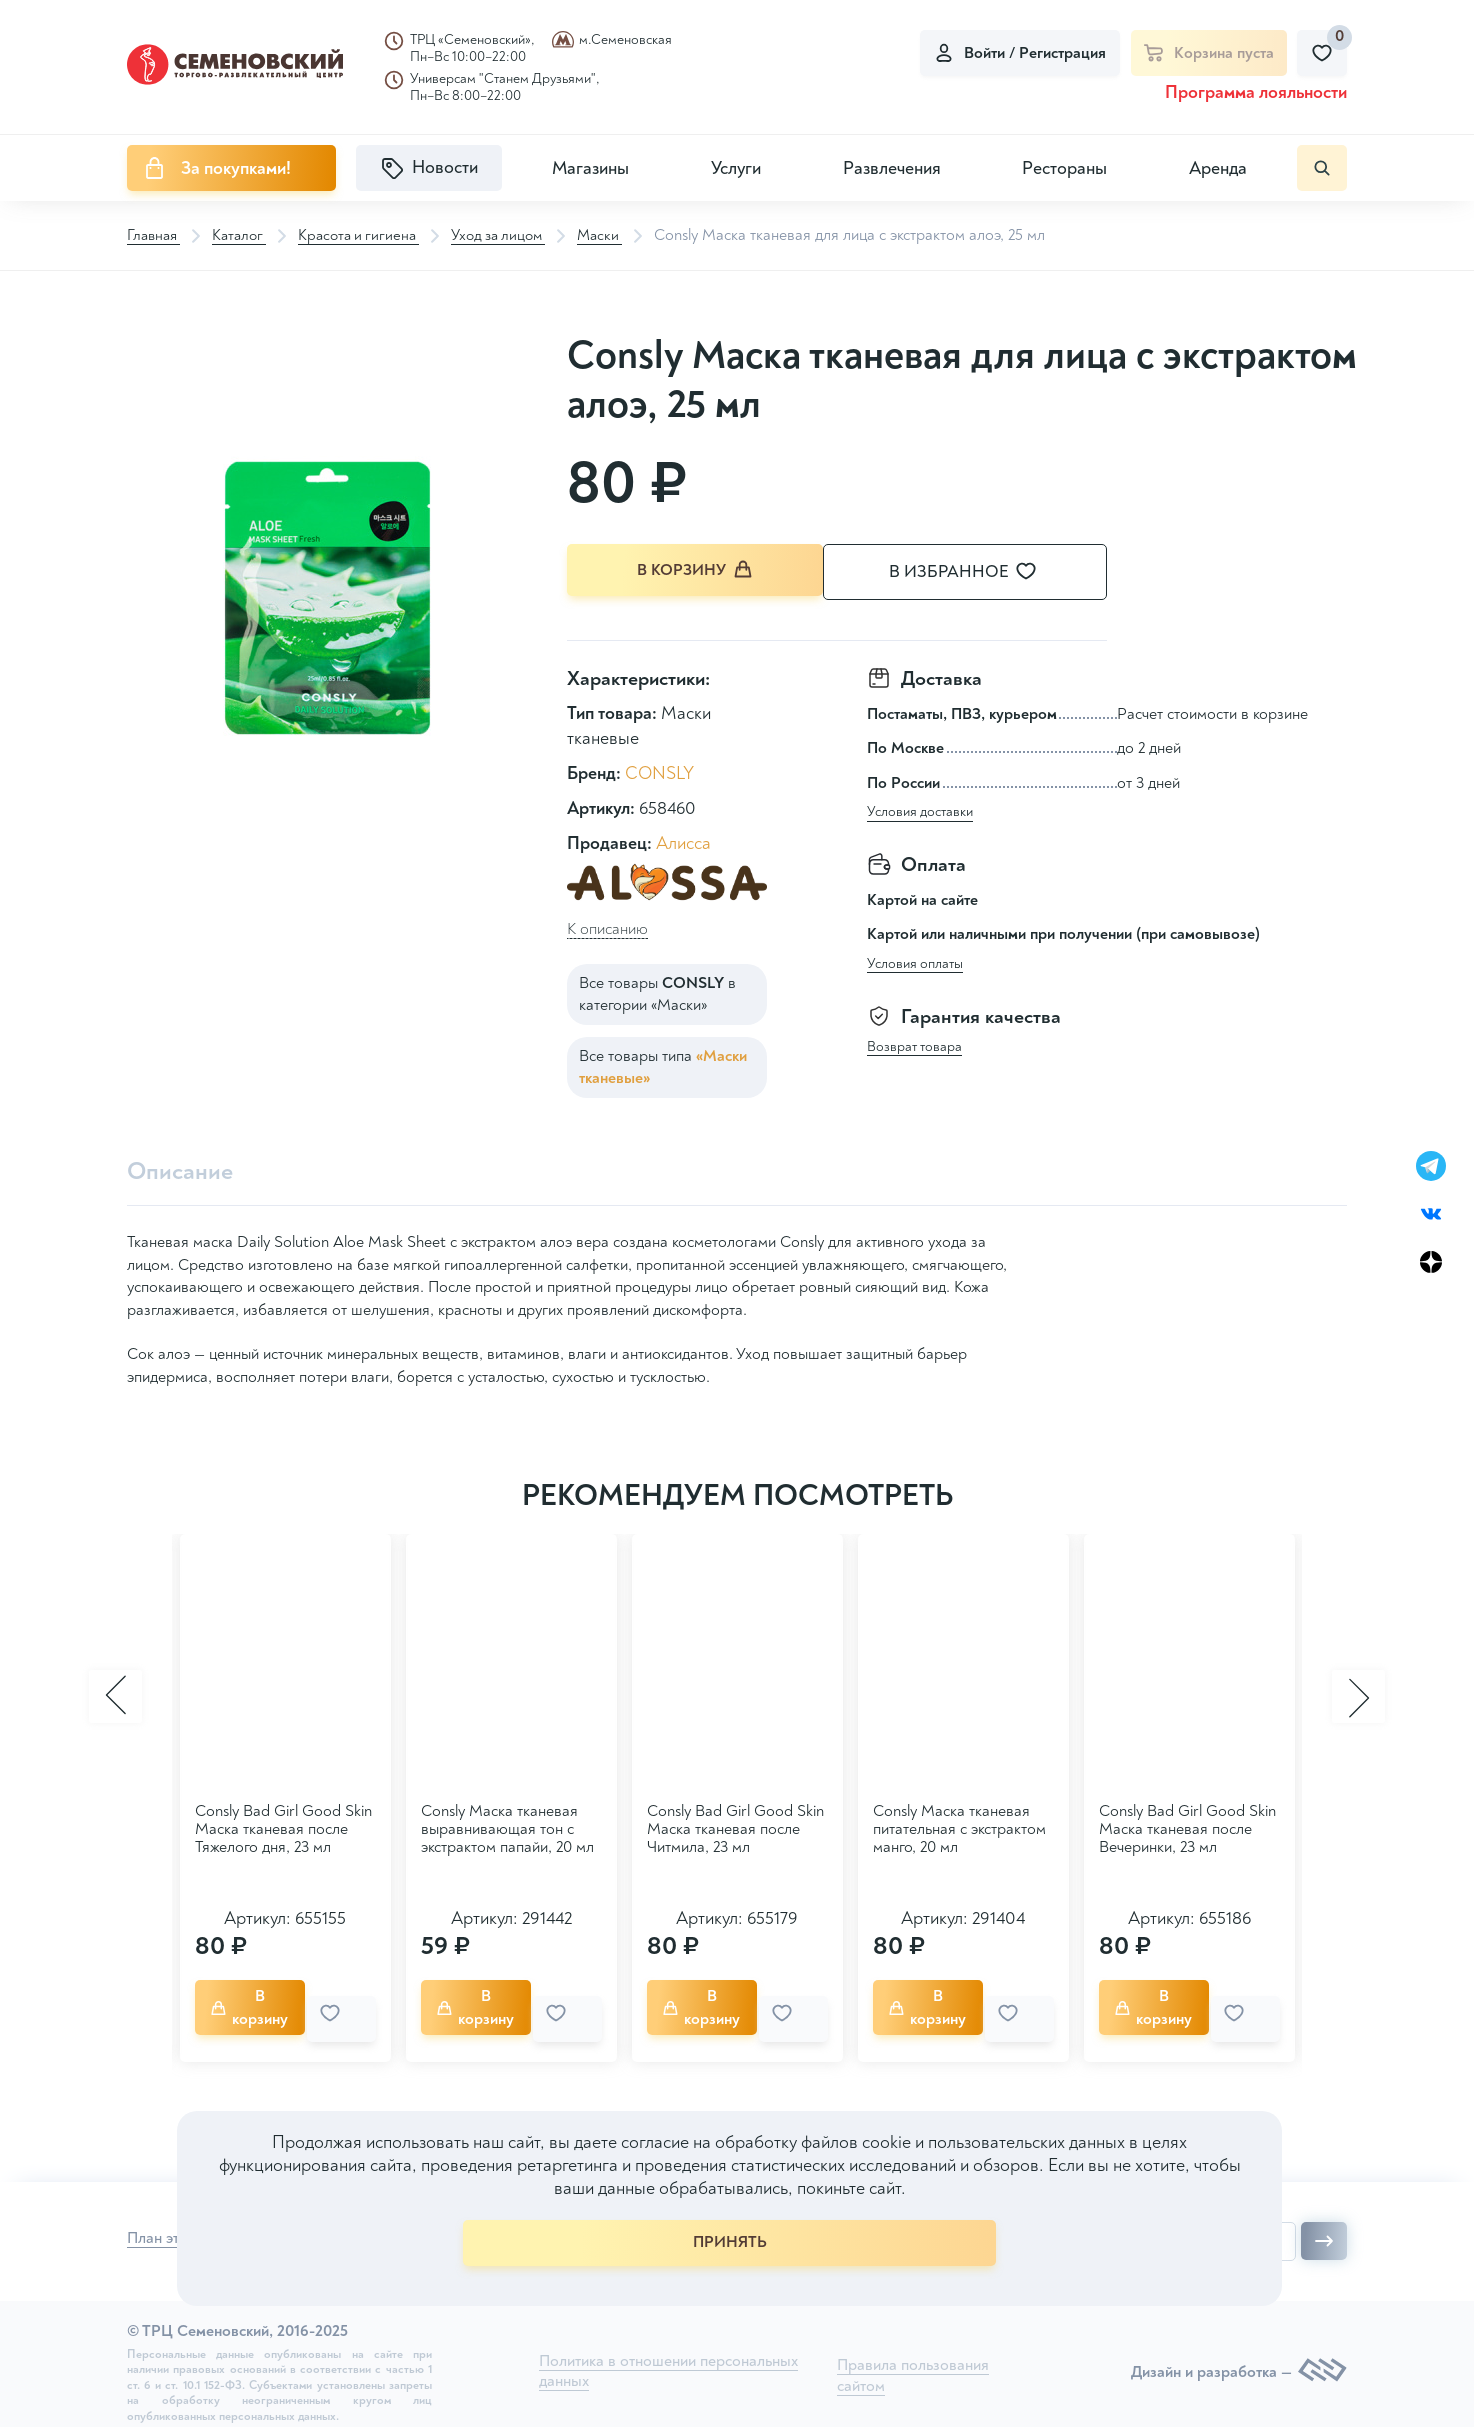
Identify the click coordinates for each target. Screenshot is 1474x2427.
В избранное (987, 572)
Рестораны (1064, 168)
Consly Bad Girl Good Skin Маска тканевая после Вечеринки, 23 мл (1187, 1827)
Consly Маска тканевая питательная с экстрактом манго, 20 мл (959, 1827)
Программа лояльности (1256, 92)
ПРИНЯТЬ (730, 2242)
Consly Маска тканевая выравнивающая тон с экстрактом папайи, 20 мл (507, 1827)
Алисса (683, 840)
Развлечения (892, 168)
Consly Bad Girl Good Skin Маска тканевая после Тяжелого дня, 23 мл (283, 1827)
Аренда (1218, 168)
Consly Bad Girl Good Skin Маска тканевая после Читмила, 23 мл (735, 1827)
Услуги (736, 168)
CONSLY (659, 770)
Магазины (590, 168)
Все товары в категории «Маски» (657, 991)
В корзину (697, 571)
